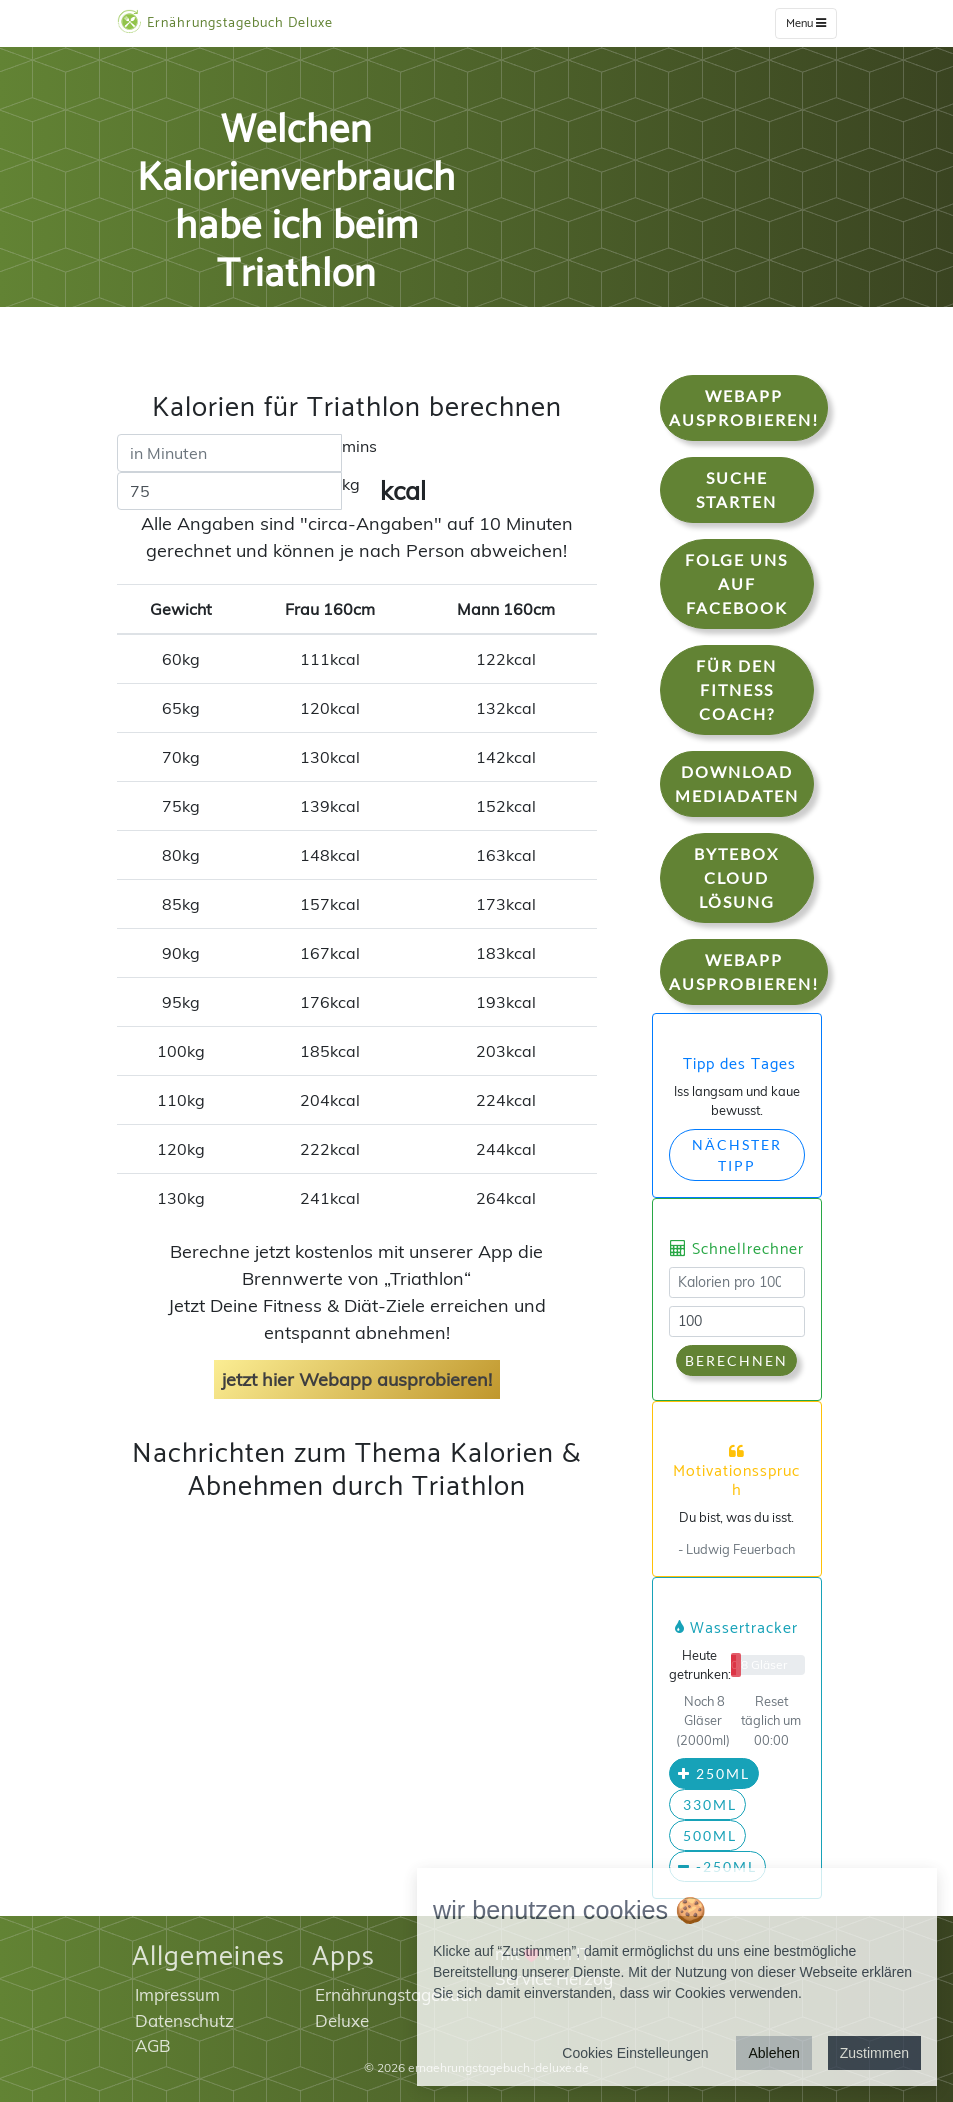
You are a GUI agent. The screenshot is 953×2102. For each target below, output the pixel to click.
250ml (714, 1773)
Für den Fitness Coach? (736, 689)
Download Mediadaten (737, 783)
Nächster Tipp (737, 1155)
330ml (707, 1804)
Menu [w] (806, 23)
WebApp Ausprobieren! (744, 407)
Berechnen (736, 1360)
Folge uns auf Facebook (736, 583)
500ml (707, 1835)
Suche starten (736, 489)
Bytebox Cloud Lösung (736, 877)
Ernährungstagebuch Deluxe (225, 22)
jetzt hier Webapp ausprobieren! (357, 1379)
